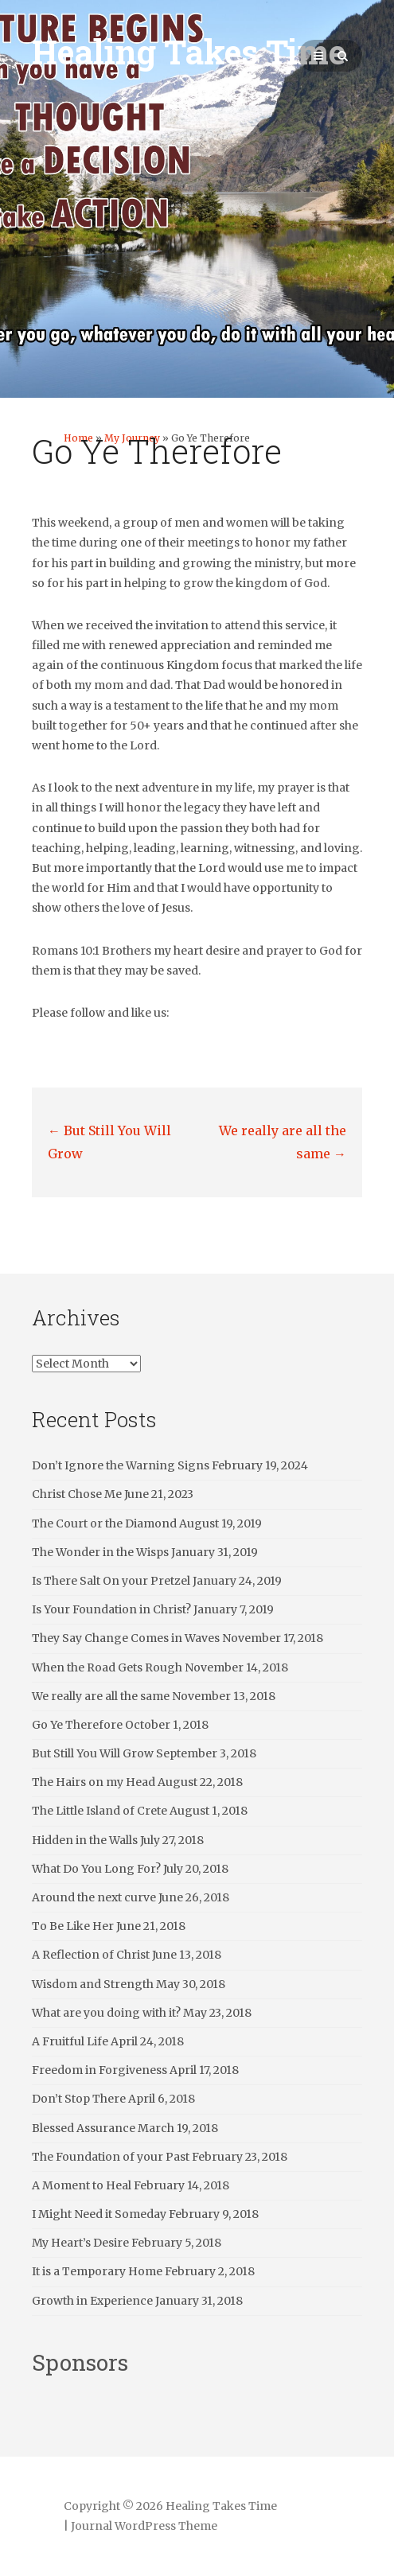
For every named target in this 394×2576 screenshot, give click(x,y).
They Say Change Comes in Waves (126, 1638)
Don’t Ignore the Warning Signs (120, 1465)
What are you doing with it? (106, 2013)
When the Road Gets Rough (107, 1667)
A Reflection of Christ (91, 1955)
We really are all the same (101, 1696)
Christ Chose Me (77, 1494)
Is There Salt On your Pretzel (111, 1581)
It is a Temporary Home (97, 2271)
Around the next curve (94, 1897)
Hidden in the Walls (85, 1840)
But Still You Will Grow (93, 1753)
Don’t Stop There (79, 2099)
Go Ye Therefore (77, 1725)
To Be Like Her (73, 1926)
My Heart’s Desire (80, 2243)
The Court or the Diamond (104, 1523)
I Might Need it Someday (99, 2214)
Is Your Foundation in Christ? (111, 1609)
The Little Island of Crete (99, 1811)
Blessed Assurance (83, 2128)
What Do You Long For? (96, 1869)
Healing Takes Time (188, 51)
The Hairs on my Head (93, 1782)
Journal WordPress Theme (144, 2526)
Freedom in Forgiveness (99, 2070)
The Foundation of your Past (110, 2157)
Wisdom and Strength (93, 1984)
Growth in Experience (92, 2301)
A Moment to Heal (81, 2185)
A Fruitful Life (70, 2041)
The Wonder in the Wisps (100, 1552)
